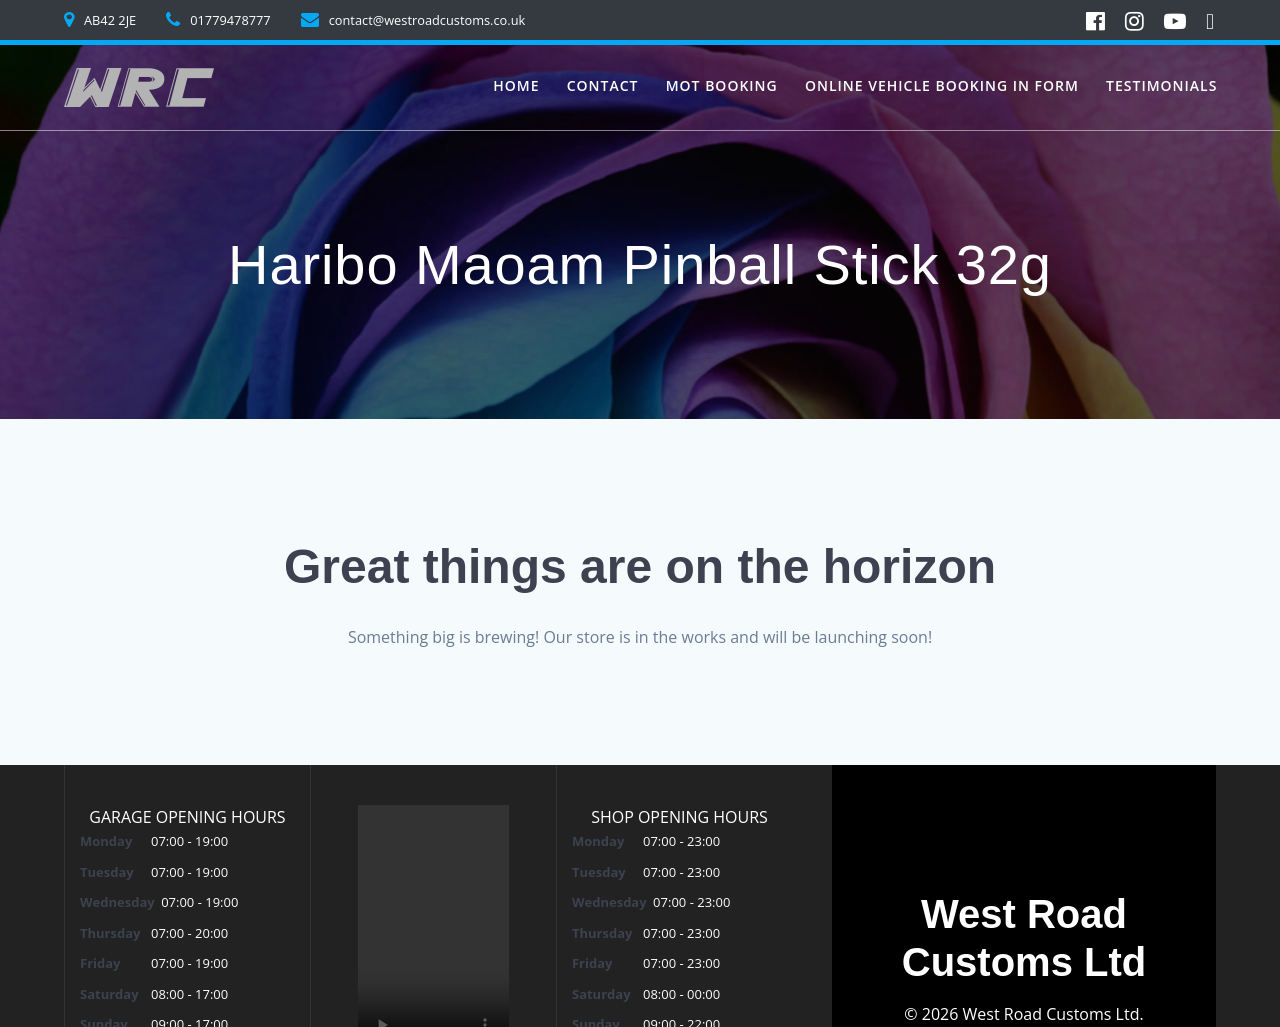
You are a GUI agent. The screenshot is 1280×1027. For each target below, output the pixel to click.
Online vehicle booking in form (942, 85)
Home (516, 85)
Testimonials (1161, 85)
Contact (603, 85)
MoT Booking (722, 85)
